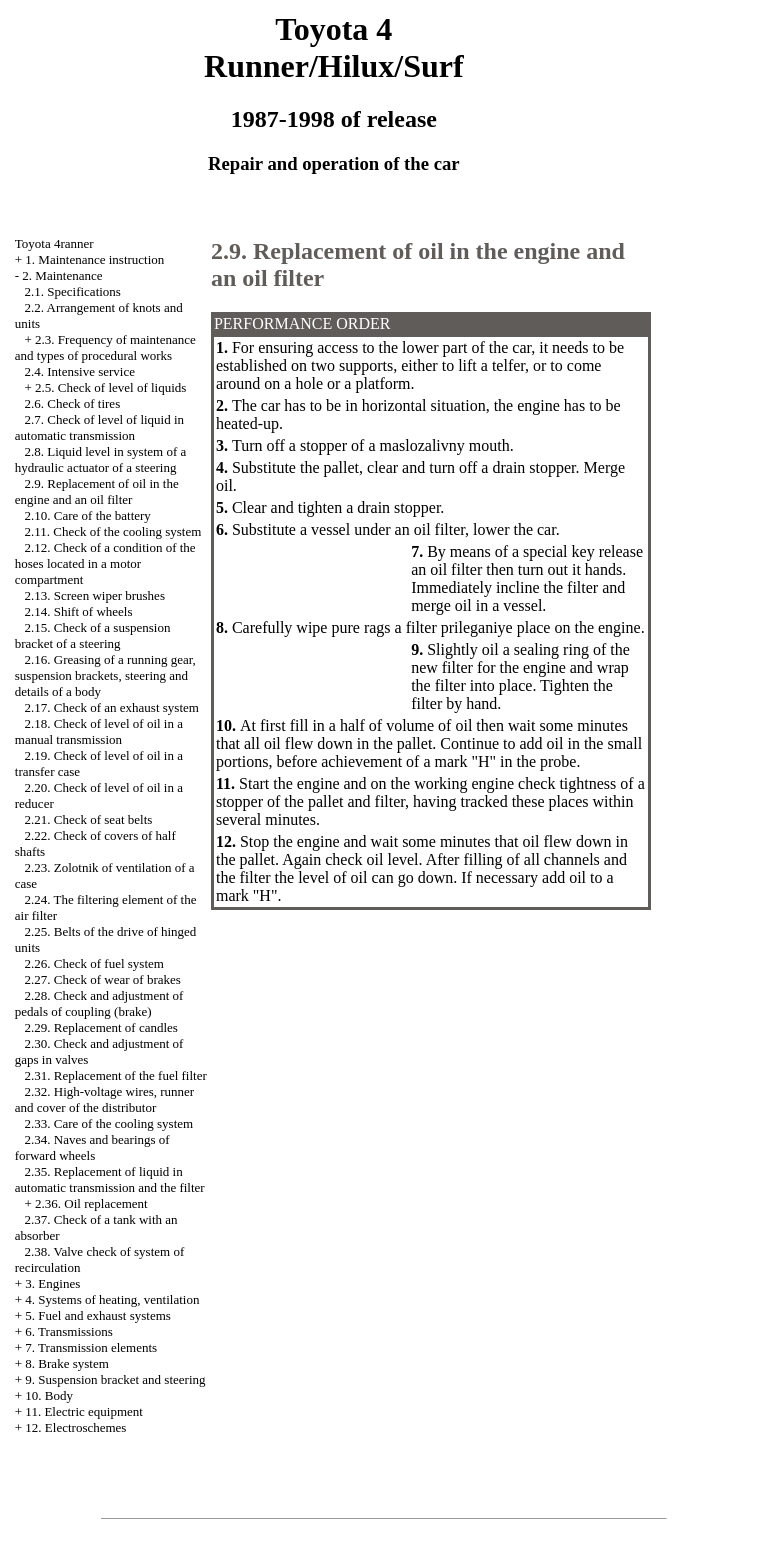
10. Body (49, 1395)
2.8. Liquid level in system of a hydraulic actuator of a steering (101, 459)
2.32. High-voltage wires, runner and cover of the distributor (104, 1099)
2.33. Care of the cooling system (109, 1123)
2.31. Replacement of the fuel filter (116, 1075)
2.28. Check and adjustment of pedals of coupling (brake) (99, 1003)
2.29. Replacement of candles (101, 1027)
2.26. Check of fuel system (94, 963)
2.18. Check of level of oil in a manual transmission (99, 731)
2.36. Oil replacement (91, 1203)
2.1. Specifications (73, 291)
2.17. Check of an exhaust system (112, 707)
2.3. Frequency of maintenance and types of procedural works (105, 347)
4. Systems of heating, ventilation (112, 1299)
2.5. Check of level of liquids (110, 387)
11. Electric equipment (84, 1411)
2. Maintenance (62, 275)
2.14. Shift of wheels (79, 611)
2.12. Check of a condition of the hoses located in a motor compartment (105, 563)
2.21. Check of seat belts (89, 819)
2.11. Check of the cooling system (113, 531)
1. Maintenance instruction (94, 259)
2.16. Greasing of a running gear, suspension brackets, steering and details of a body (105, 675)
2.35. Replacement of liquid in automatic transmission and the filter (110, 1179)
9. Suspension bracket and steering (115, 1379)
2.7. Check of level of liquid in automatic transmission (99, 427)
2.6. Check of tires (73, 403)
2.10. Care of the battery (88, 515)
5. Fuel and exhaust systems (98, 1315)
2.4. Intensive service (80, 371)
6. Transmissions (68, 1331)
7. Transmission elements (91, 1347)
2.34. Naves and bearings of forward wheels (92, 1147)
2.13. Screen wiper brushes (95, 595)
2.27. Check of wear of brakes (103, 979)
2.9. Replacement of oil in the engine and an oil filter (97, 491)
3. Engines (52, 1283)
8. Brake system (66, 1363)
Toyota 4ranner (54, 243)
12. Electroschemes (75, 1427)
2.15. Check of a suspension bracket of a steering (93, 635)
